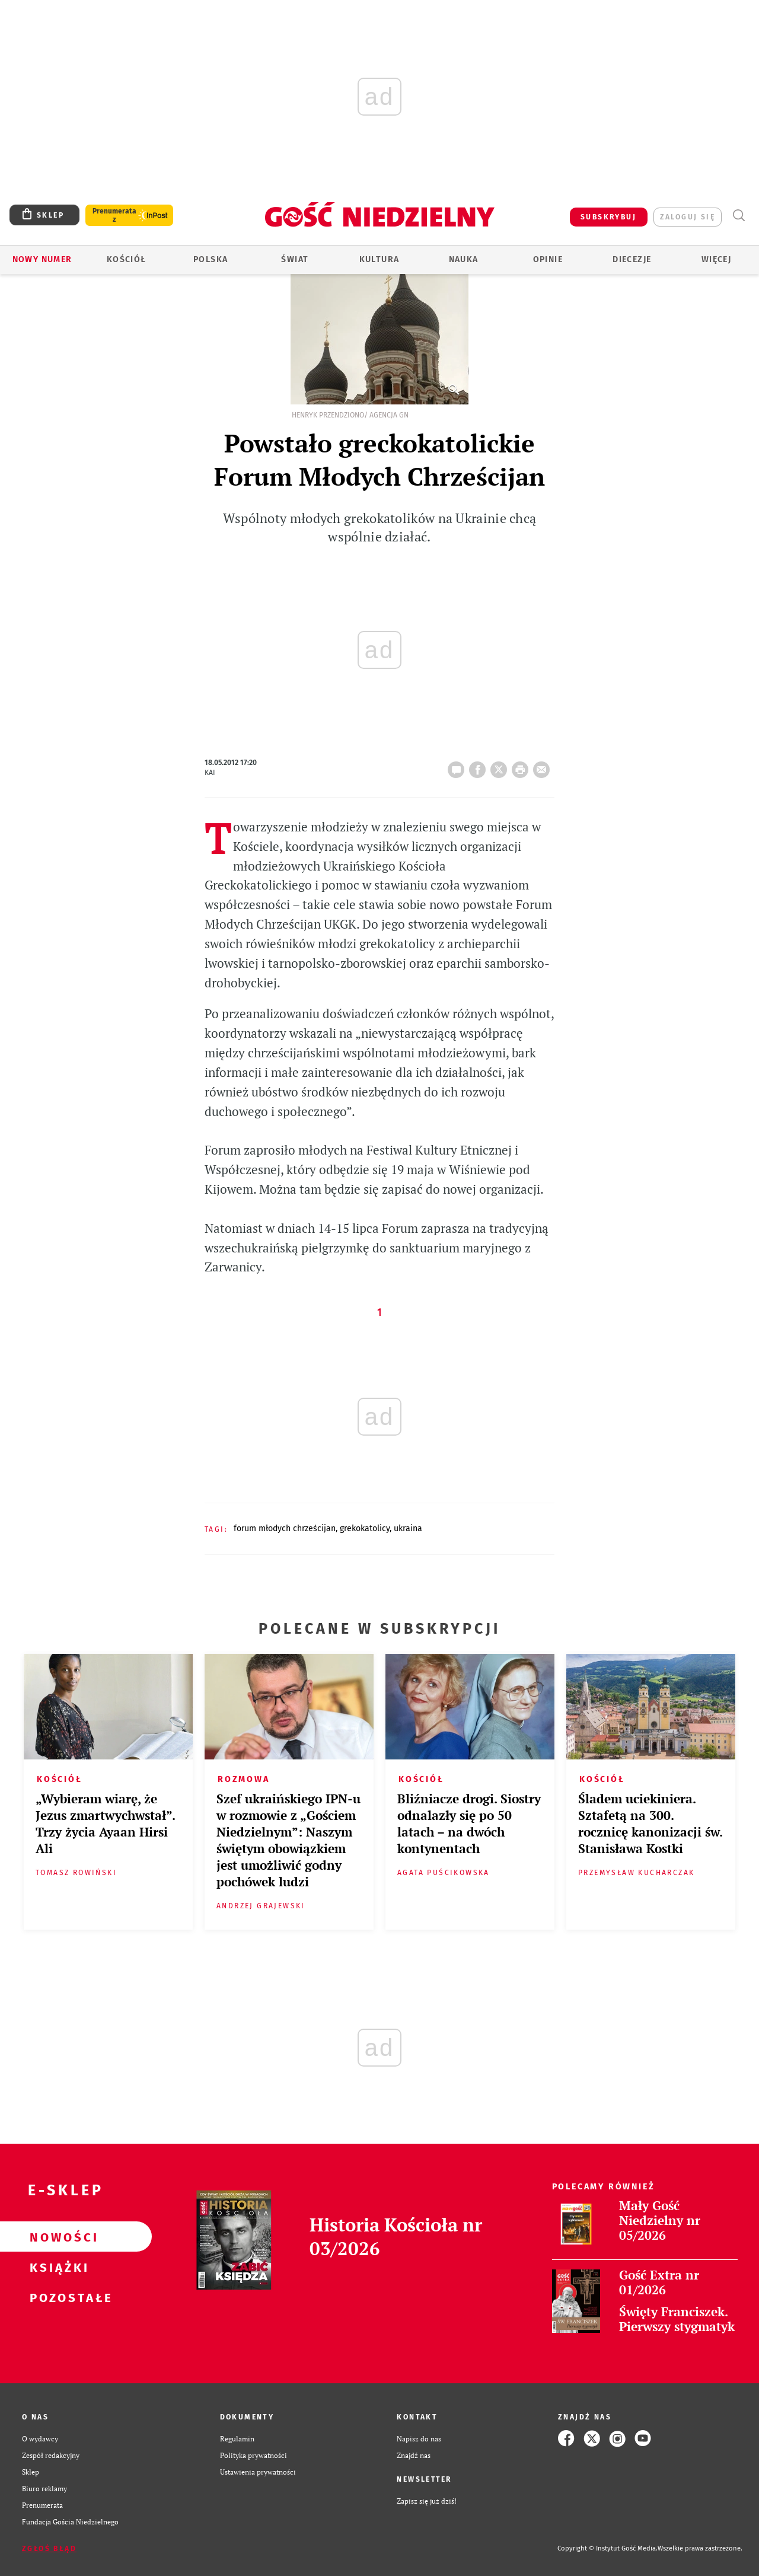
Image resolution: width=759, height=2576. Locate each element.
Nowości (57, 2236)
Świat (294, 259)
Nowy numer (42, 259)
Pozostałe (57, 2297)
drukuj (522, 766)
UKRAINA (408, 1528)
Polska (210, 259)
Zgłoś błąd (49, 2549)
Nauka (464, 259)
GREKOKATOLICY (365, 1528)
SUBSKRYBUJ (608, 217)
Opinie (548, 259)
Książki (57, 2267)
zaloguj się (687, 217)
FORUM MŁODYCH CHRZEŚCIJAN (285, 1528)
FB (479, 766)
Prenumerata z (114, 215)
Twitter (501, 766)
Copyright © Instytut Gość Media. (607, 2548)
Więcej (716, 259)
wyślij (543, 766)
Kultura (379, 259)
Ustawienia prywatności (258, 2471)
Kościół (126, 259)
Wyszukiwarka (739, 216)
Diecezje (632, 259)
